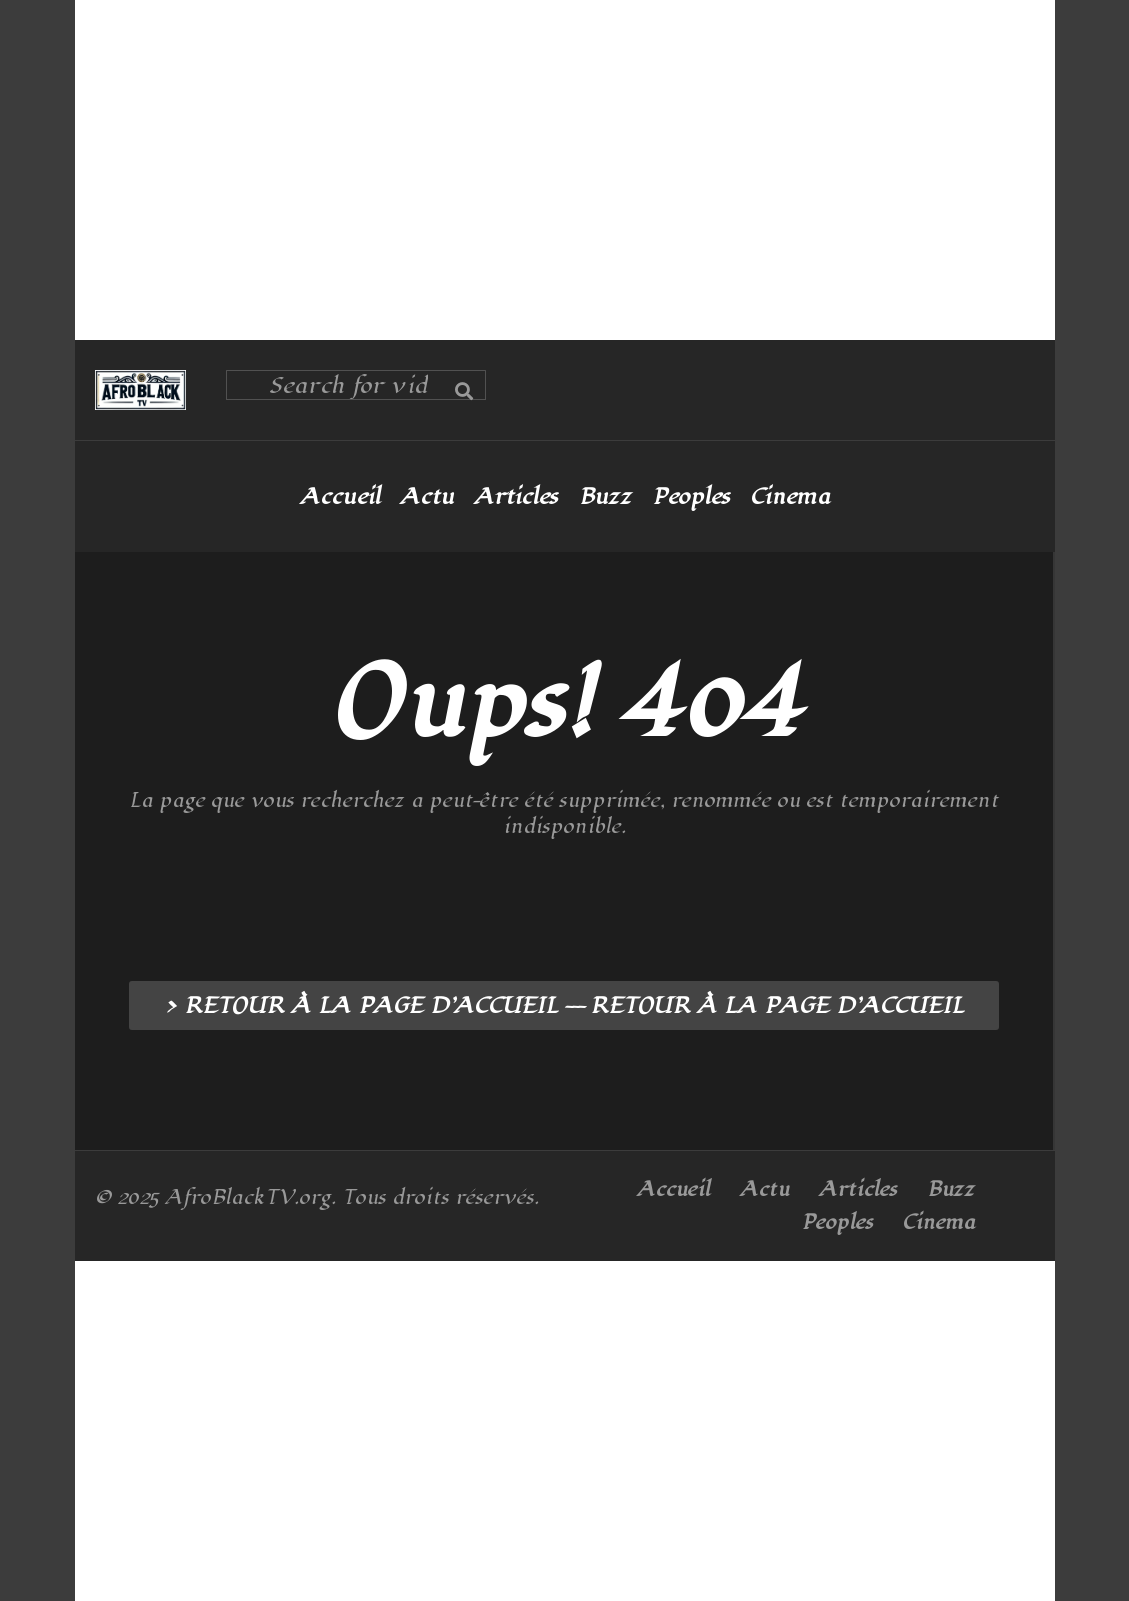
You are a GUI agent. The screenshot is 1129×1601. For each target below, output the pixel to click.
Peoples (691, 497)
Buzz (605, 497)
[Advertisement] (565, 170)
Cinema (790, 497)
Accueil (340, 497)
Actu (427, 497)
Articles (516, 497)
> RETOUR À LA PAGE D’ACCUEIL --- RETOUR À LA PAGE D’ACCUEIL (564, 1006)
